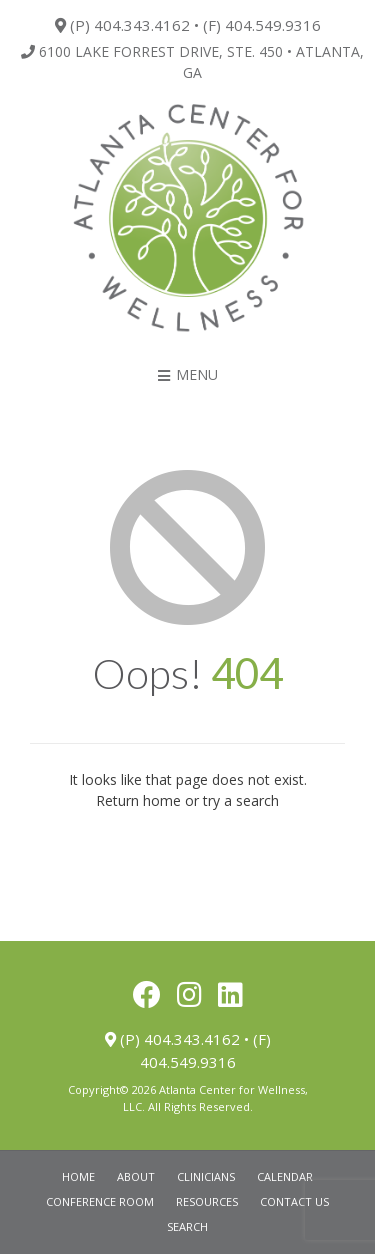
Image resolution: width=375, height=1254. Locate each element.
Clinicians (206, 1176)
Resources (207, 1201)
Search (187, 1226)
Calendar (285, 1176)
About (136, 1176)
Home (78, 1176)
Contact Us (294, 1201)
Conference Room (100, 1201)
